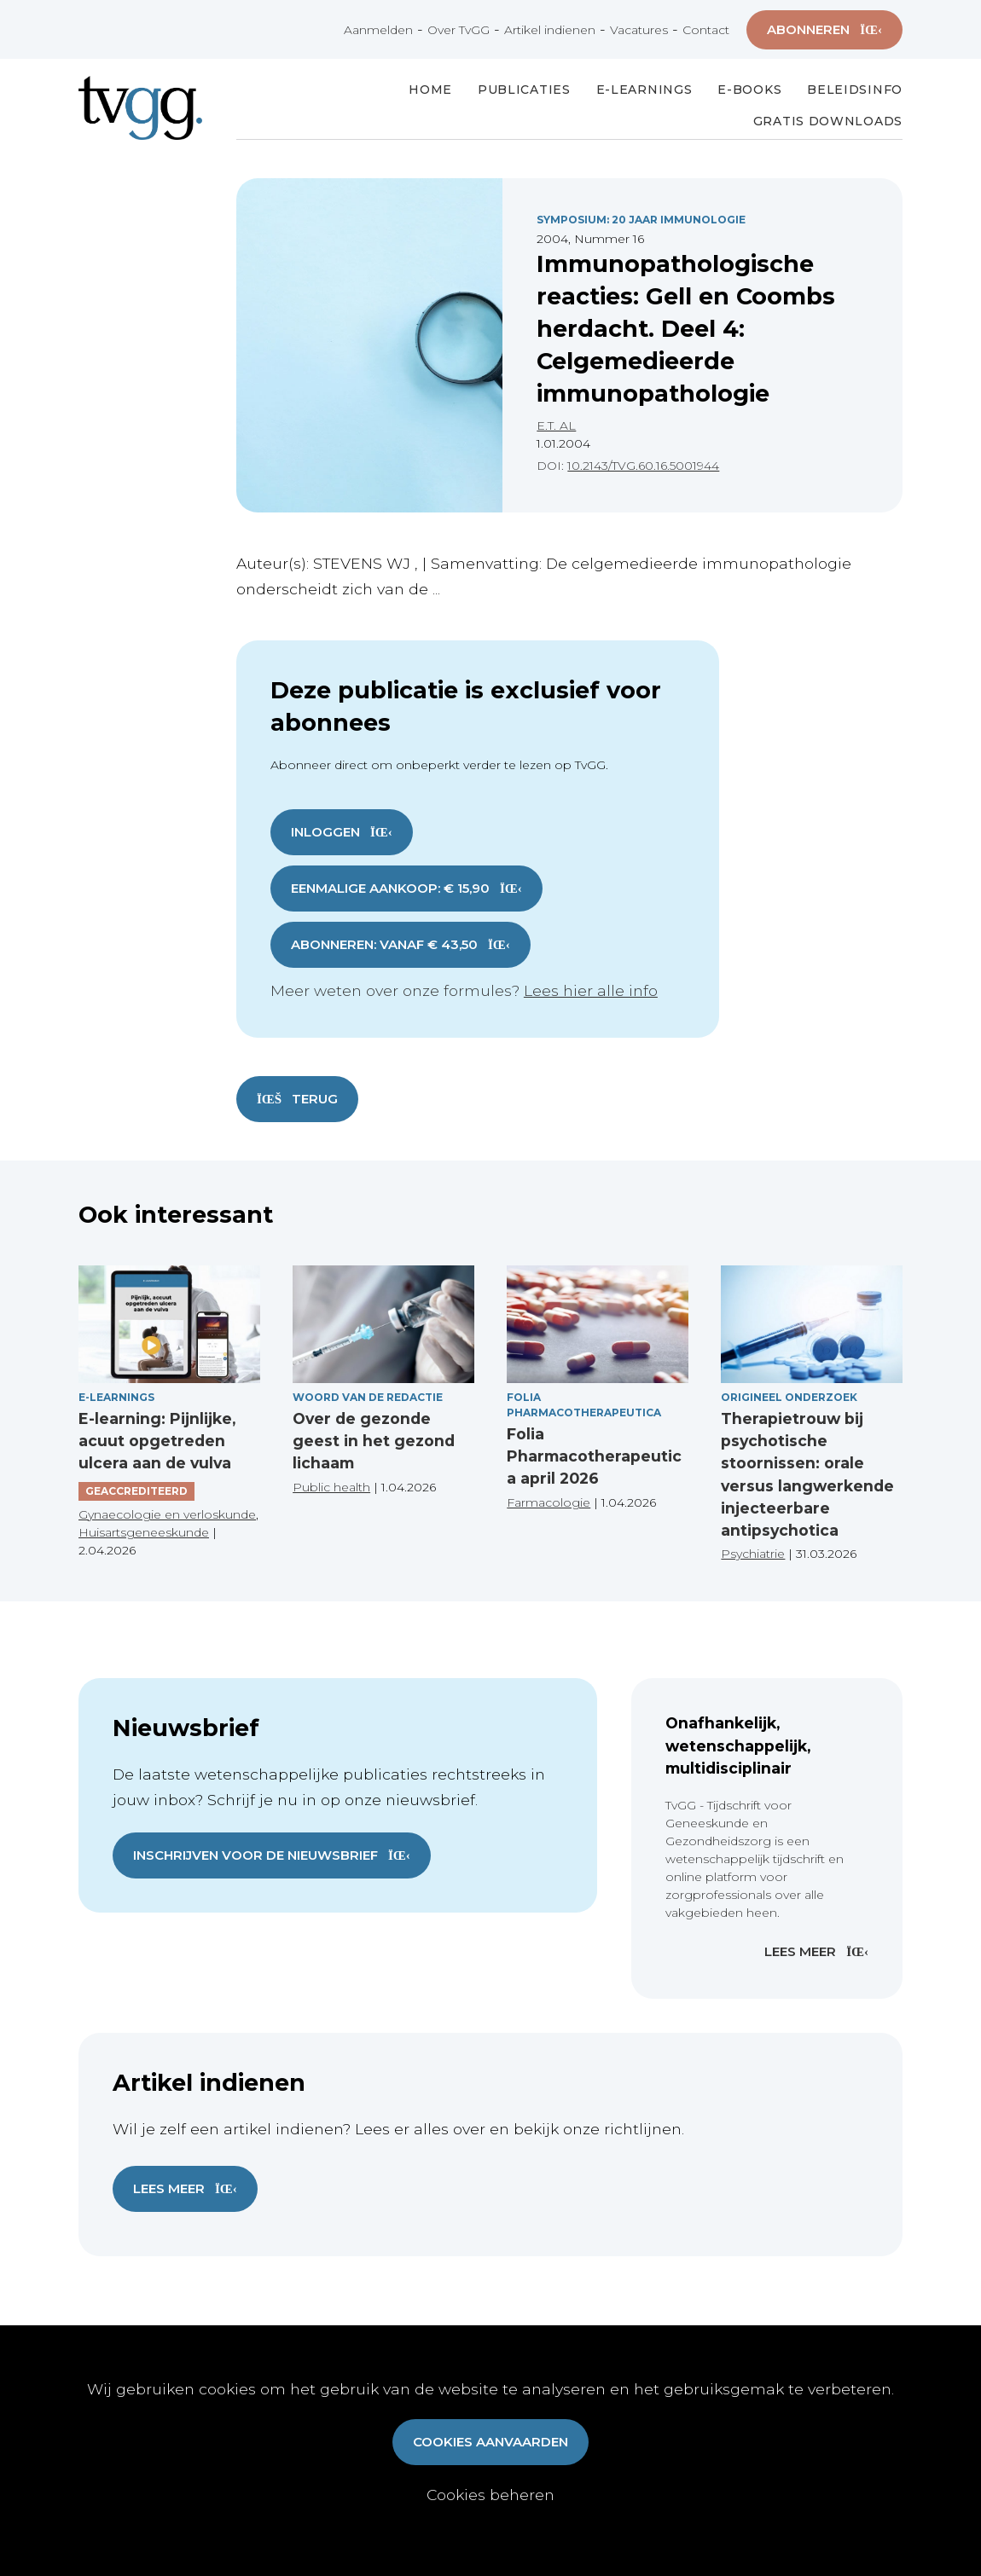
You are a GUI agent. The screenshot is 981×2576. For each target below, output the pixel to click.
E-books (749, 89)
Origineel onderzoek (789, 1397)
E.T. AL (556, 425)
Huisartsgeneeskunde (143, 1532)
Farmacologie (548, 1502)
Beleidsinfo (855, 89)
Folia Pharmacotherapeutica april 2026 (594, 1456)
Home (430, 89)
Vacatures (639, 30)
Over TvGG (458, 30)
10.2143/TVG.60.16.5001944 (643, 465)
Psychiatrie (753, 1553)
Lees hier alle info (591, 990)
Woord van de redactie (368, 1397)
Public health (331, 1487)
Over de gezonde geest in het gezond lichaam (374, 1441)
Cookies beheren (490, 2495)
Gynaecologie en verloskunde (167, 1514)
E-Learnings (644, 89)
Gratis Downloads (828, 121)
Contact (705, 30)
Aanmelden (378, 30)
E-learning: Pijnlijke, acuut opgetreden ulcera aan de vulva (156, 1441)
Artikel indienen (549, 30)
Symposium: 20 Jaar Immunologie (641, 219)
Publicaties (524, 89)
